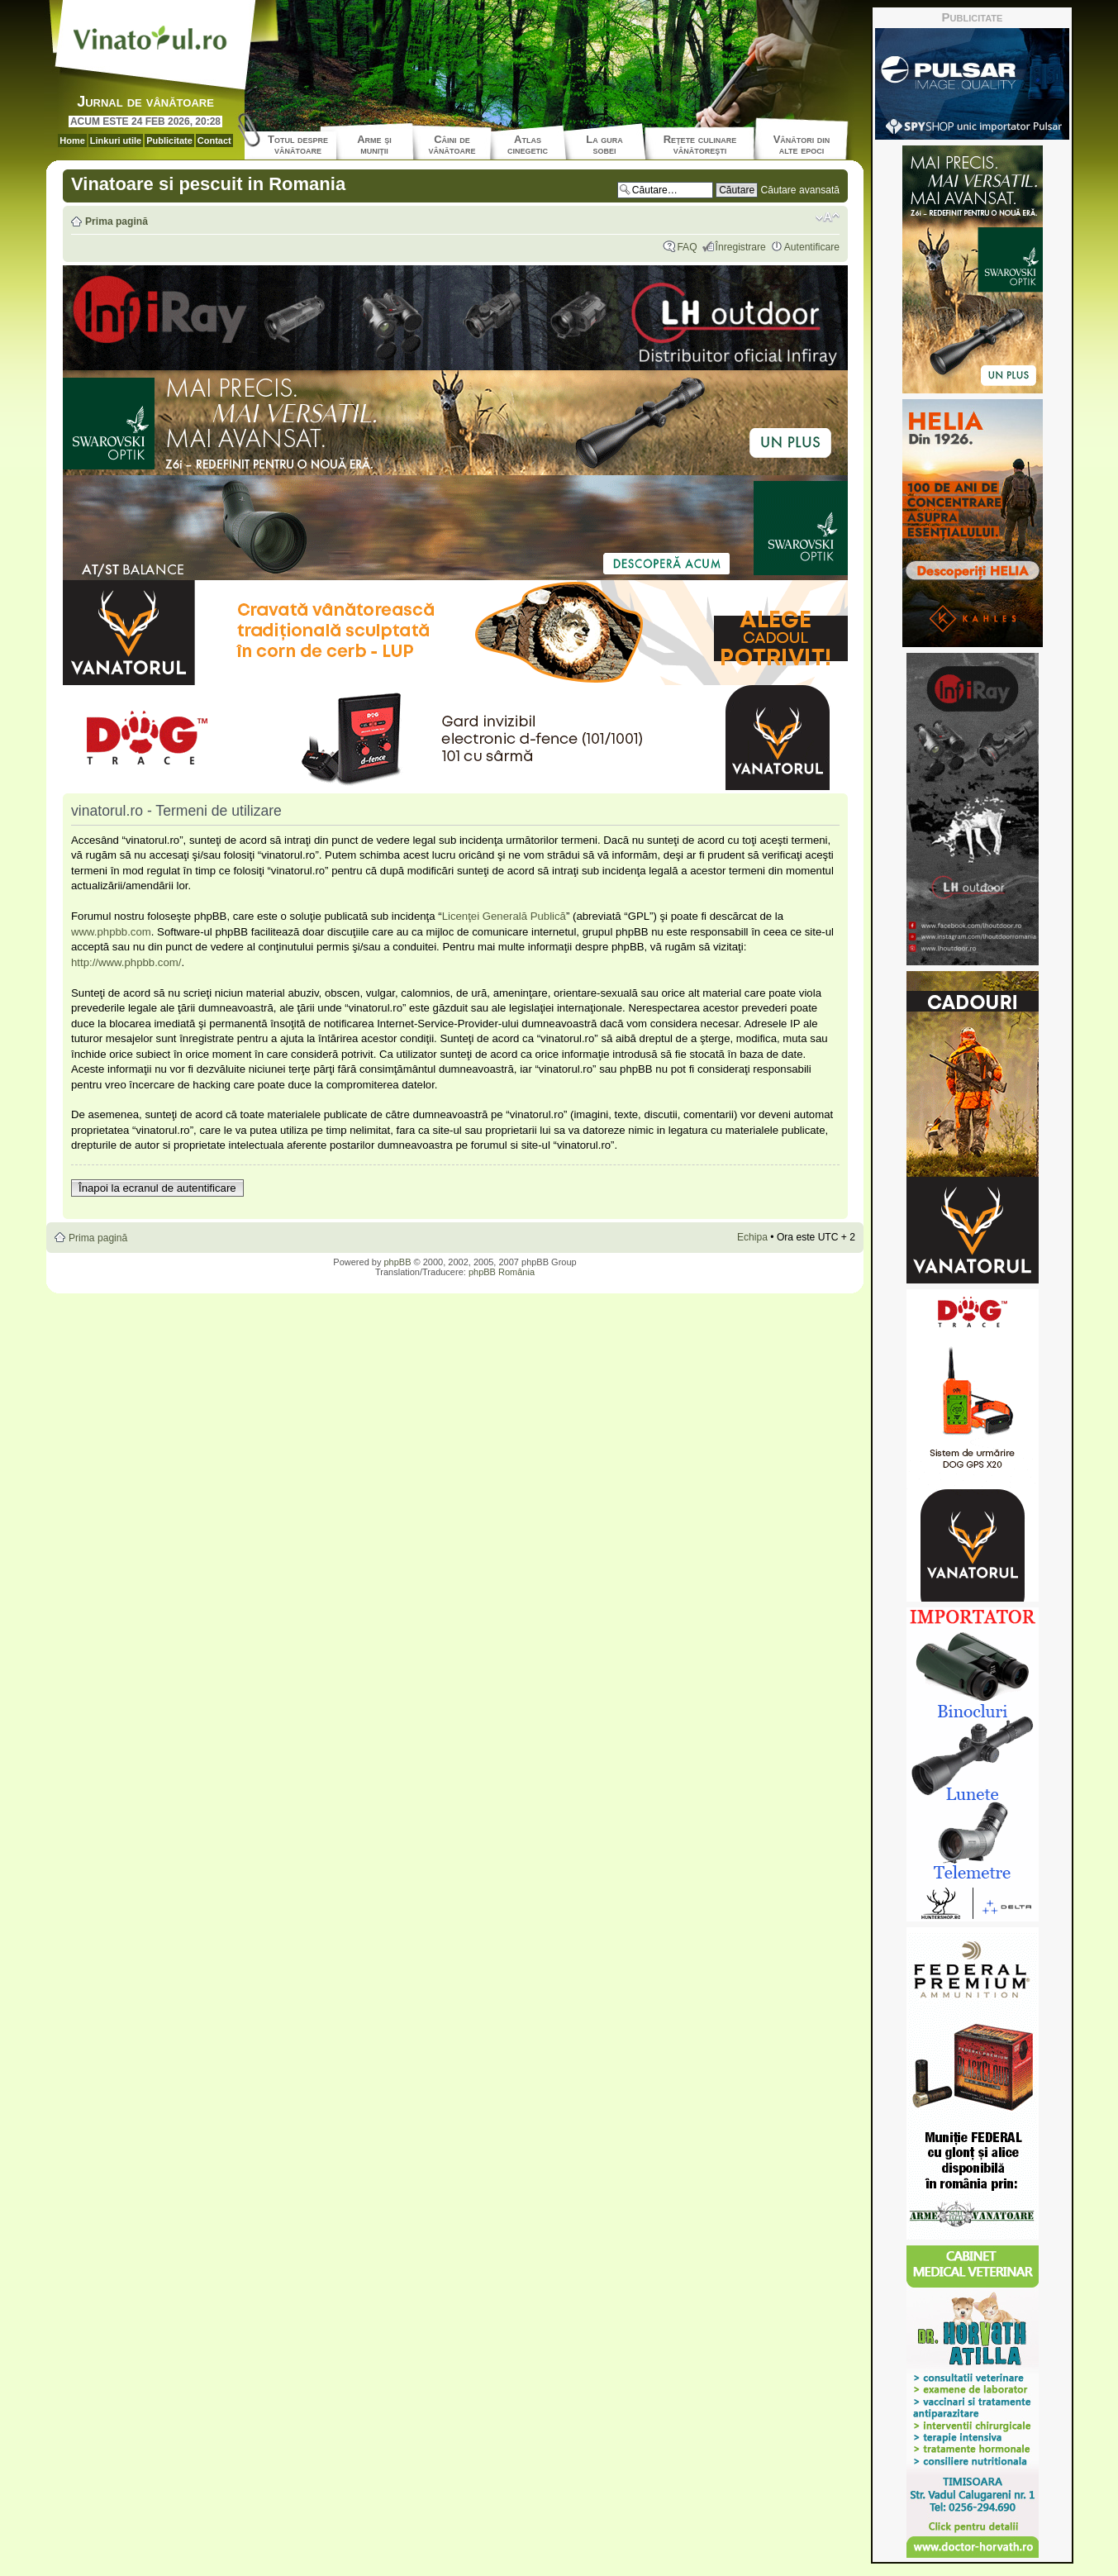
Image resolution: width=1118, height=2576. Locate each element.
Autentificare (812, 247)
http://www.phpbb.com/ (126, 962)
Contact (214, 140)
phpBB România (502, 1272)
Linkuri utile (115, 140)
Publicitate (169, 140)
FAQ (687, 247)
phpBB (397, 1262)
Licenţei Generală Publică (504, 916)
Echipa (752, 1237)
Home (72, 140)
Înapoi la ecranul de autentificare (157, 1188)
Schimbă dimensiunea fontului (828, 217)
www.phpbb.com (111, 932)
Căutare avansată (800, 190)
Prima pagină (116, 221)
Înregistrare (741, 247)
